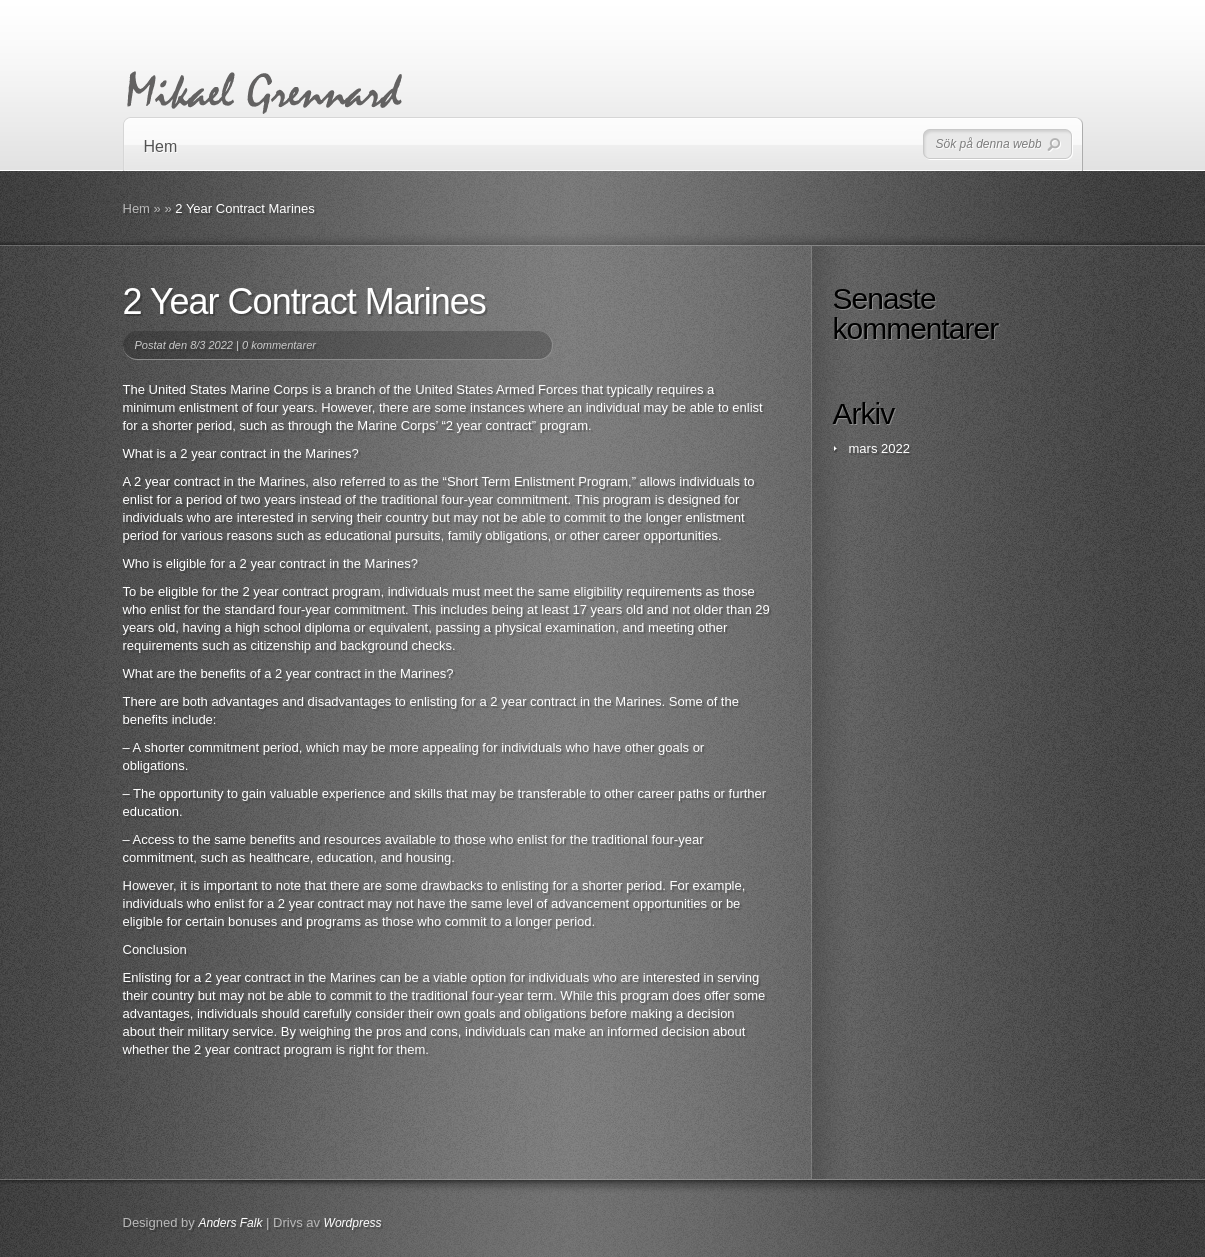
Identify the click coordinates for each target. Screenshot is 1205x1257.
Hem (161, 146)
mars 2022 (879, 448)
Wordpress (353, 1223)
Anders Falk (230, 1223)
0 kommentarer (279, 345)
